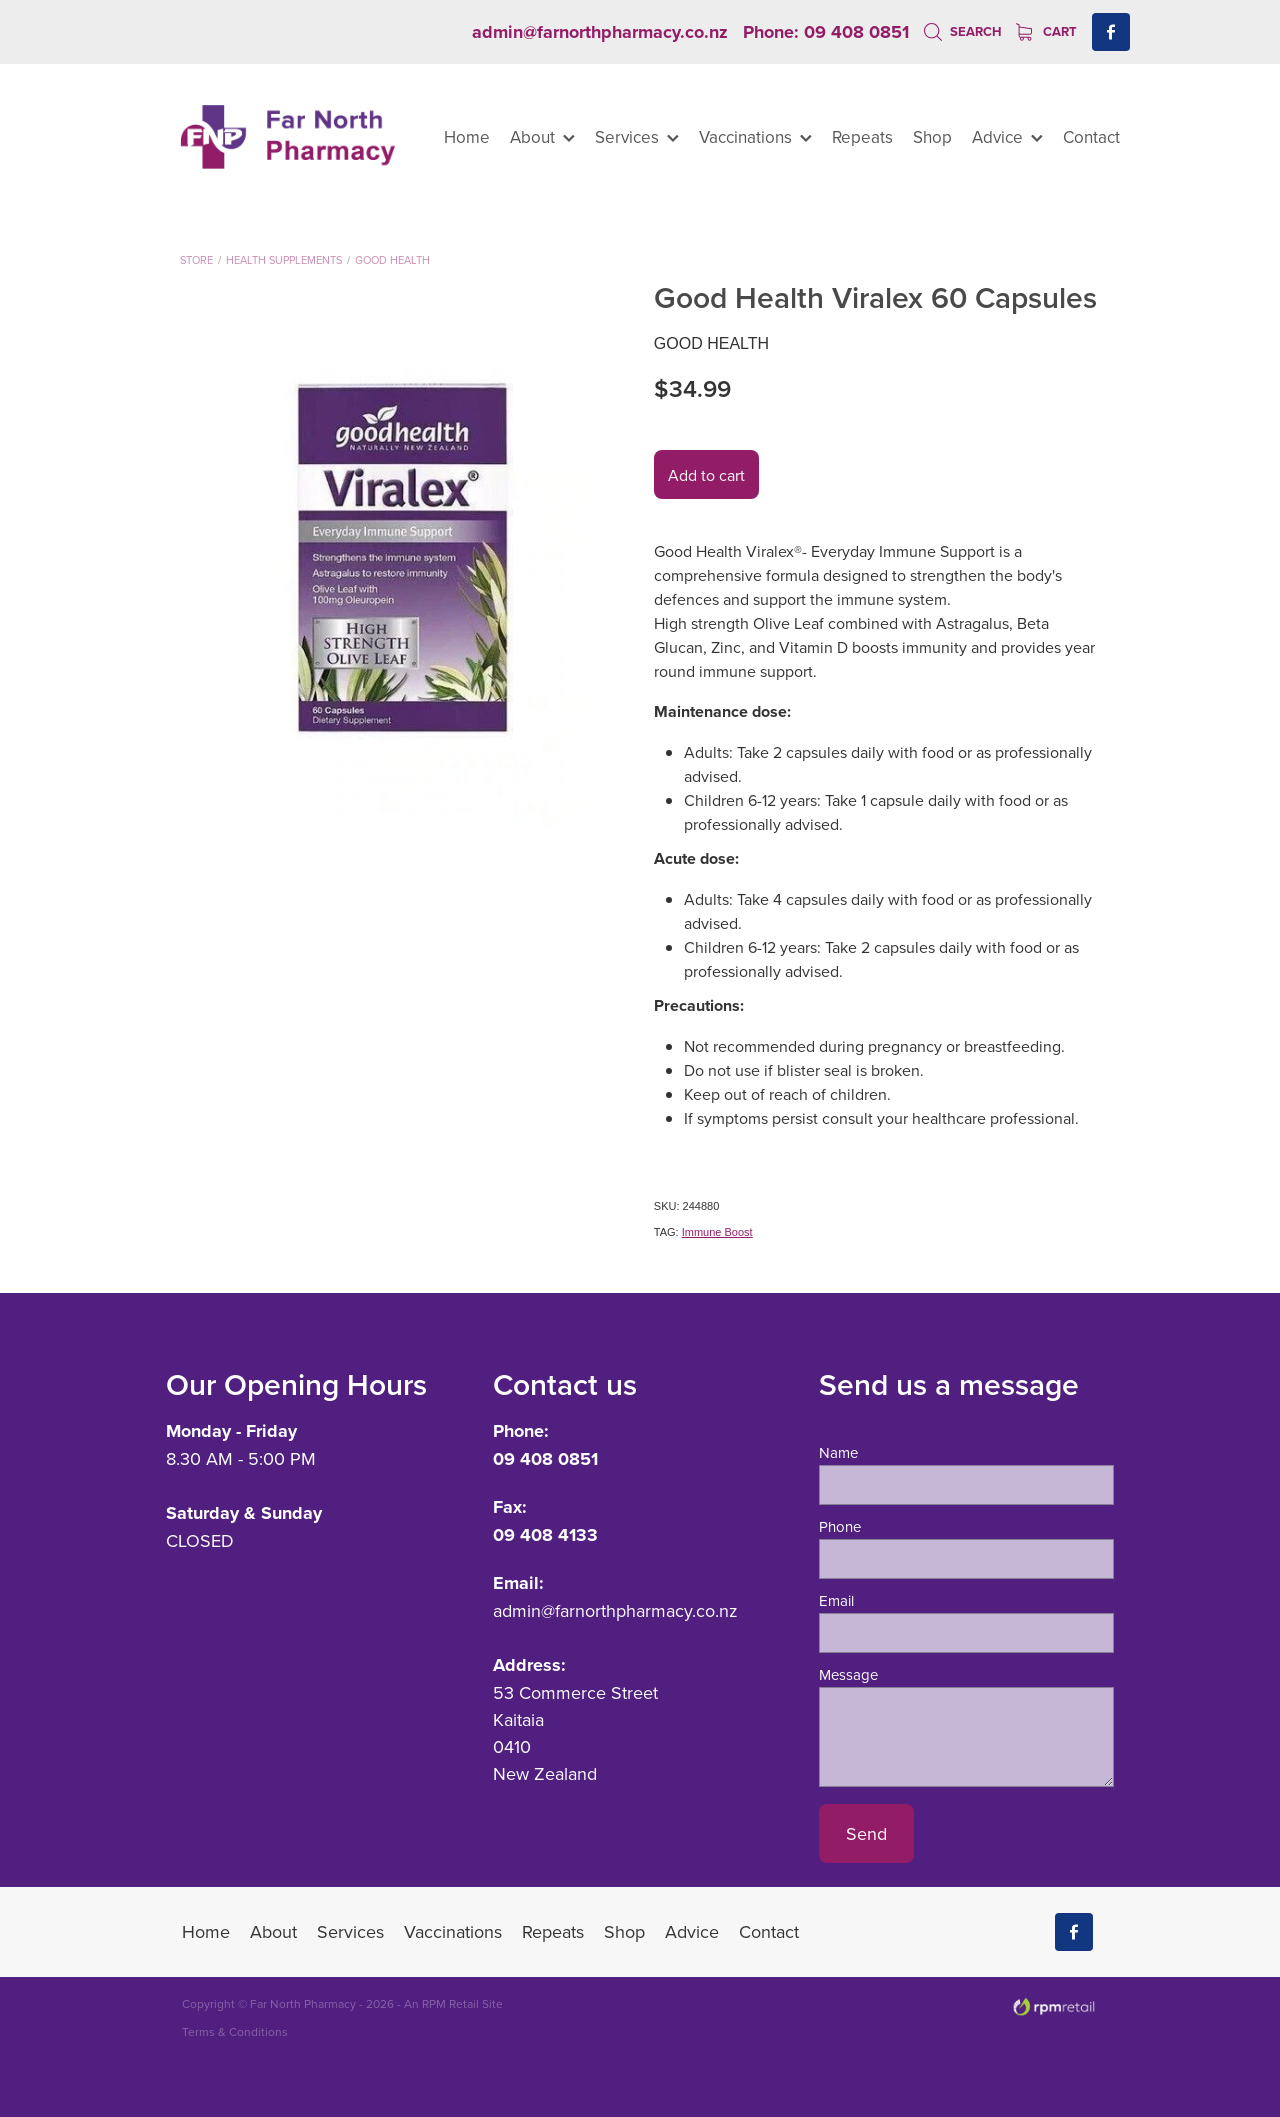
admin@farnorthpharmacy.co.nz (600, 32)
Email (836, 1600)
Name (838, 1452)
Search (962, 31)
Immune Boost (717, 1232)
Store (196, 260)
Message (848, 1674)
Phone (840, 1526)
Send (866, 1833)
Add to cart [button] (706, 475)
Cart (1046, 31)
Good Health (392, 260)
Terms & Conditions (235, 2031)
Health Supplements (284, 260)
